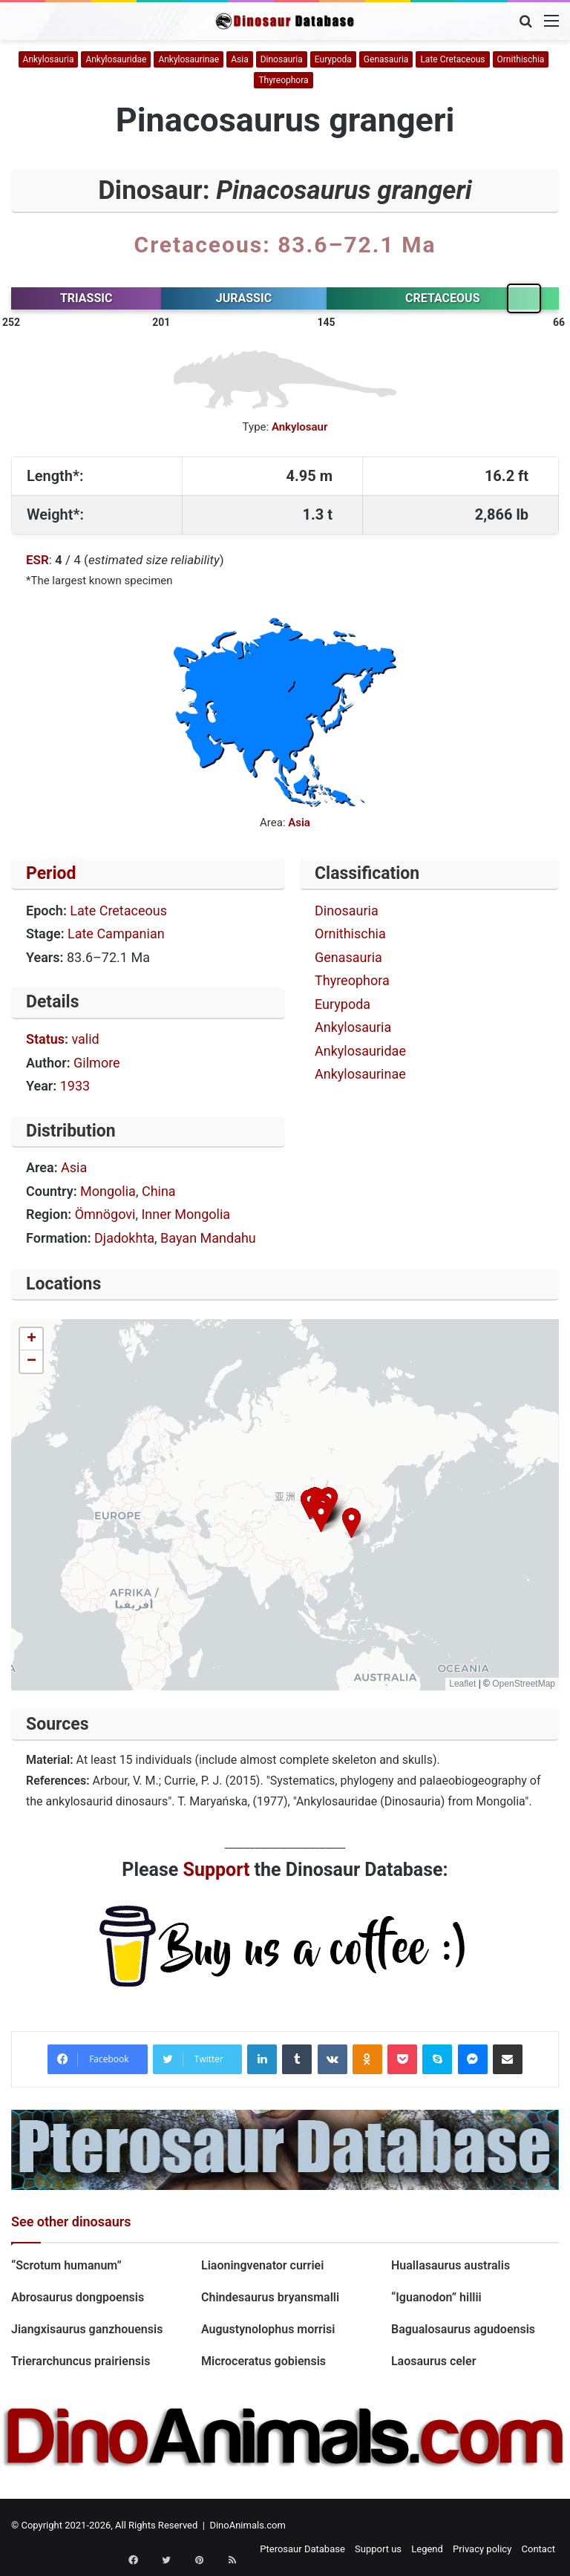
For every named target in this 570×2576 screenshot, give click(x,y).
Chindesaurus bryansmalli (270, 2297)
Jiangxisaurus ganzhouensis (87, 2329)
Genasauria (386, 59)
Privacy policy (482, 2548)
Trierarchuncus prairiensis (80, 2361)
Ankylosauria (48, 59)
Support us (378, 2548)
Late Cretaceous (452, 59)
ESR (37, 559)
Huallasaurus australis (450, 2265)
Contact (538, 2548)
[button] (351, 1523)
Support (216, 1869)
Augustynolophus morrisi (268, 2329)
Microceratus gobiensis (263, 2361)
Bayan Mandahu (208, 1238)
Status (45, 1039)
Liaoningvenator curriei (262, 2265)
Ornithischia (521, 59)
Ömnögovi (105, 1214)
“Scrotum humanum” (66, 2265)
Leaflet (462, 1683)
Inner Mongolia (185, 1214)
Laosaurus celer (433, 2361)
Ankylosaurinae (188, 59)
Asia (239, 59)
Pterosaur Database (302, 2548)
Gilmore (96, 1062)
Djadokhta (124, 1238)
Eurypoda (333, 59)
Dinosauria (282, 59)
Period (51, 873)
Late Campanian (116, 933)
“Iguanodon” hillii (436, 2297)
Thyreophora (283, 80)
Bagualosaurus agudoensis (463, 2329)
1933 (75, 1086)
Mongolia (108, 1191)
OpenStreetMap (523, 1683)
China (159, 1191)
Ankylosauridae (115, 59)
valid (85, 1039)
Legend (427, 2548)
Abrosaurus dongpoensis (77, 2297)
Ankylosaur (300, 427)
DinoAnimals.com (247, 2525)
